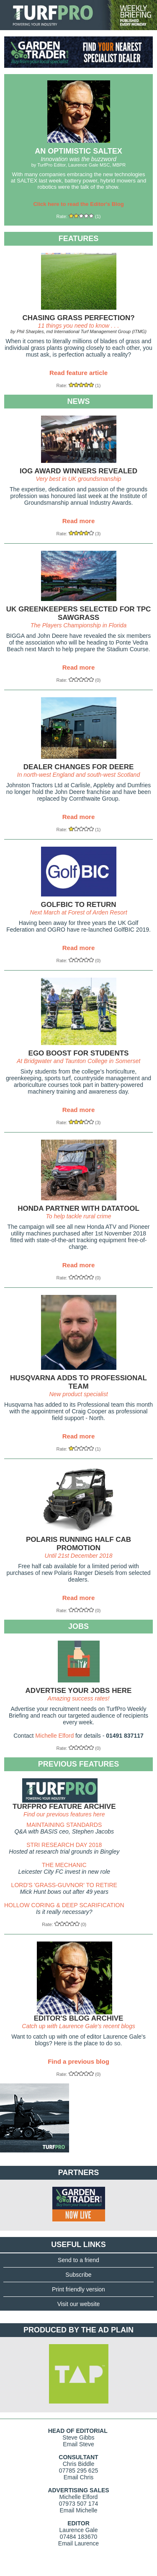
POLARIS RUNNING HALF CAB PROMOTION (78, 1544)
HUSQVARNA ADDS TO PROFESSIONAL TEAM (78, 1382)
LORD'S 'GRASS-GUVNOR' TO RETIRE (64, 1885)
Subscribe (78, 2274)
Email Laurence (78, 2543)
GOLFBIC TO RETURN (78, 905)
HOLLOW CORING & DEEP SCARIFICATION (64, 1905)
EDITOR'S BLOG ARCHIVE (79, 2018)
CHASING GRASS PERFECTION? (78, 318)
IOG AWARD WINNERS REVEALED (78, 471)
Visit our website (78, 2304)
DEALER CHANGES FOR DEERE (78, 767)
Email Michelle (78, 2510)
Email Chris (79, 2477)
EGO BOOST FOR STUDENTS (78, 1053)
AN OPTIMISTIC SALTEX (78, 151)
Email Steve (78, 2444)
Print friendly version (78, 2289)
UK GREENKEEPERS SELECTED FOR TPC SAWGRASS (78, 613)
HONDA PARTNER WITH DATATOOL (78, 1208)
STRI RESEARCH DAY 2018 (64, 1844)
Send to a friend (78, 2260)
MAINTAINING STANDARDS (64, 1824)
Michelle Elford (54, 1735)
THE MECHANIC (64, 1865)
